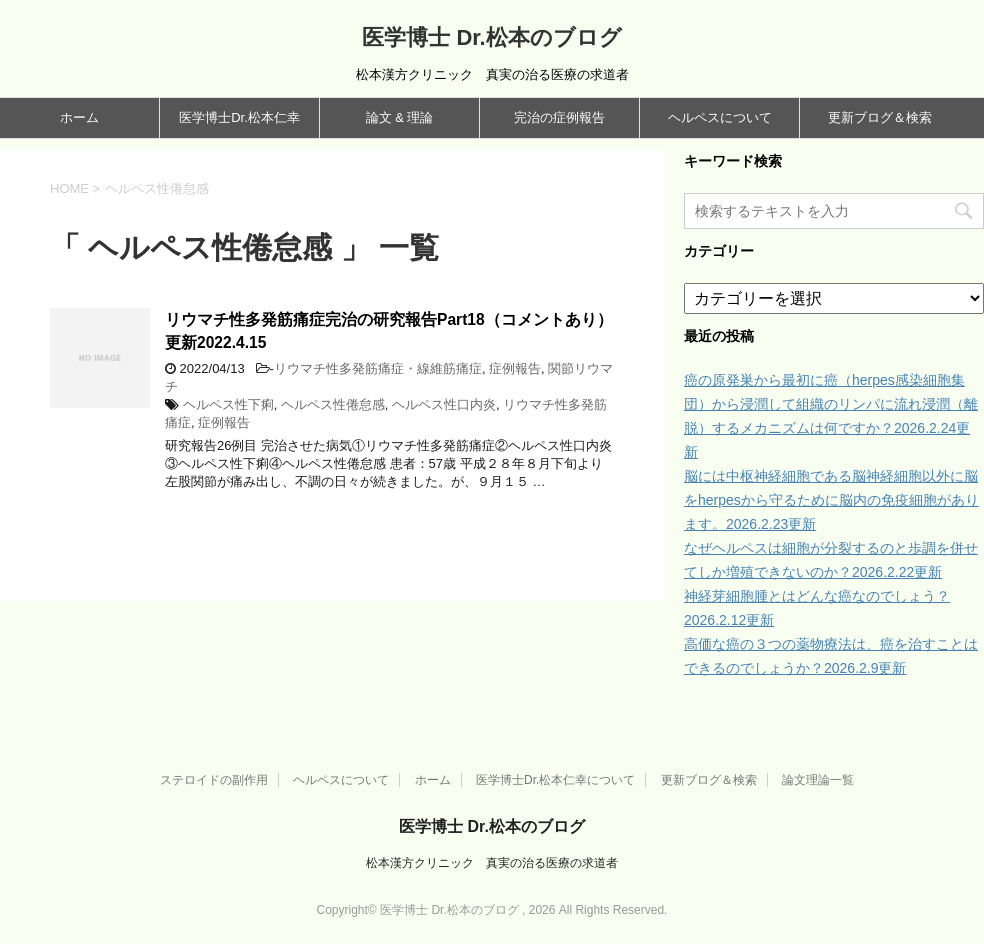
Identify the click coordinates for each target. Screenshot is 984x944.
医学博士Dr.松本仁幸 (239, 117)
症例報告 (515, 368)
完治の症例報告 (559, 117)
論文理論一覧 (818, 780)
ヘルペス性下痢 (228, 404)
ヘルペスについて (720, 117)
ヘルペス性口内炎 (444, 404)
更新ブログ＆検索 (880, 117)
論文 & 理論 (400, 117)
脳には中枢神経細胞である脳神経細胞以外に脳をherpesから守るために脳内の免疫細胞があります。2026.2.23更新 (831, 500)
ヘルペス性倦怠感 (333, 404)
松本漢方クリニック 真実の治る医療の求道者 (492, 863)
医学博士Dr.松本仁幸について (555, 780)
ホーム (79, 117)
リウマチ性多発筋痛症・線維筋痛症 (378, 368)
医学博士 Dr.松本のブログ (491, 37)
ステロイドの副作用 (214, 780)
